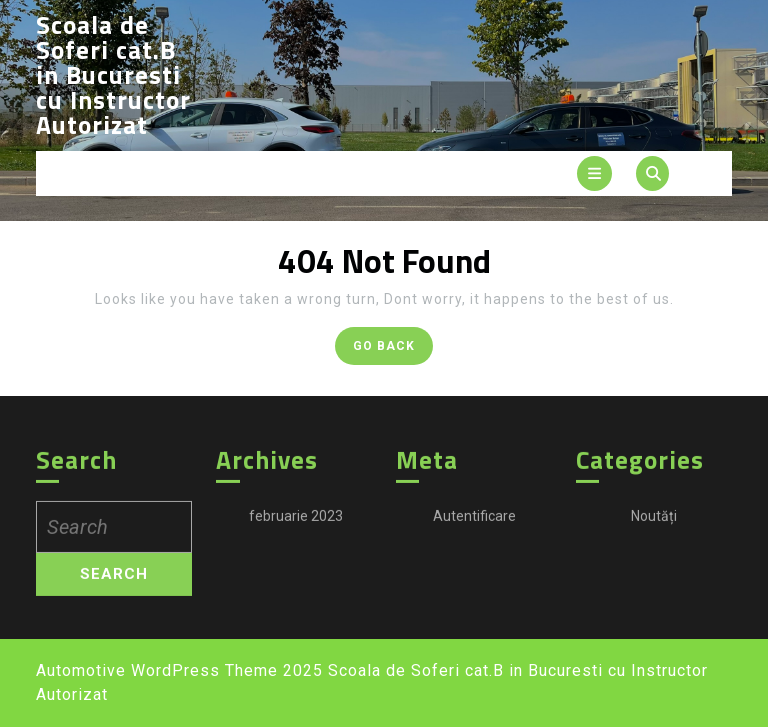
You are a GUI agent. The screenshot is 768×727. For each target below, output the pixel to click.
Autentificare (474, 527)
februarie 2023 (296, 527)
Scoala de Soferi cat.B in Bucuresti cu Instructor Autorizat (113, 75)
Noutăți (654, 527)
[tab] (594, 173)
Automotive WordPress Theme (157, 670)
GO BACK (393, 349)
